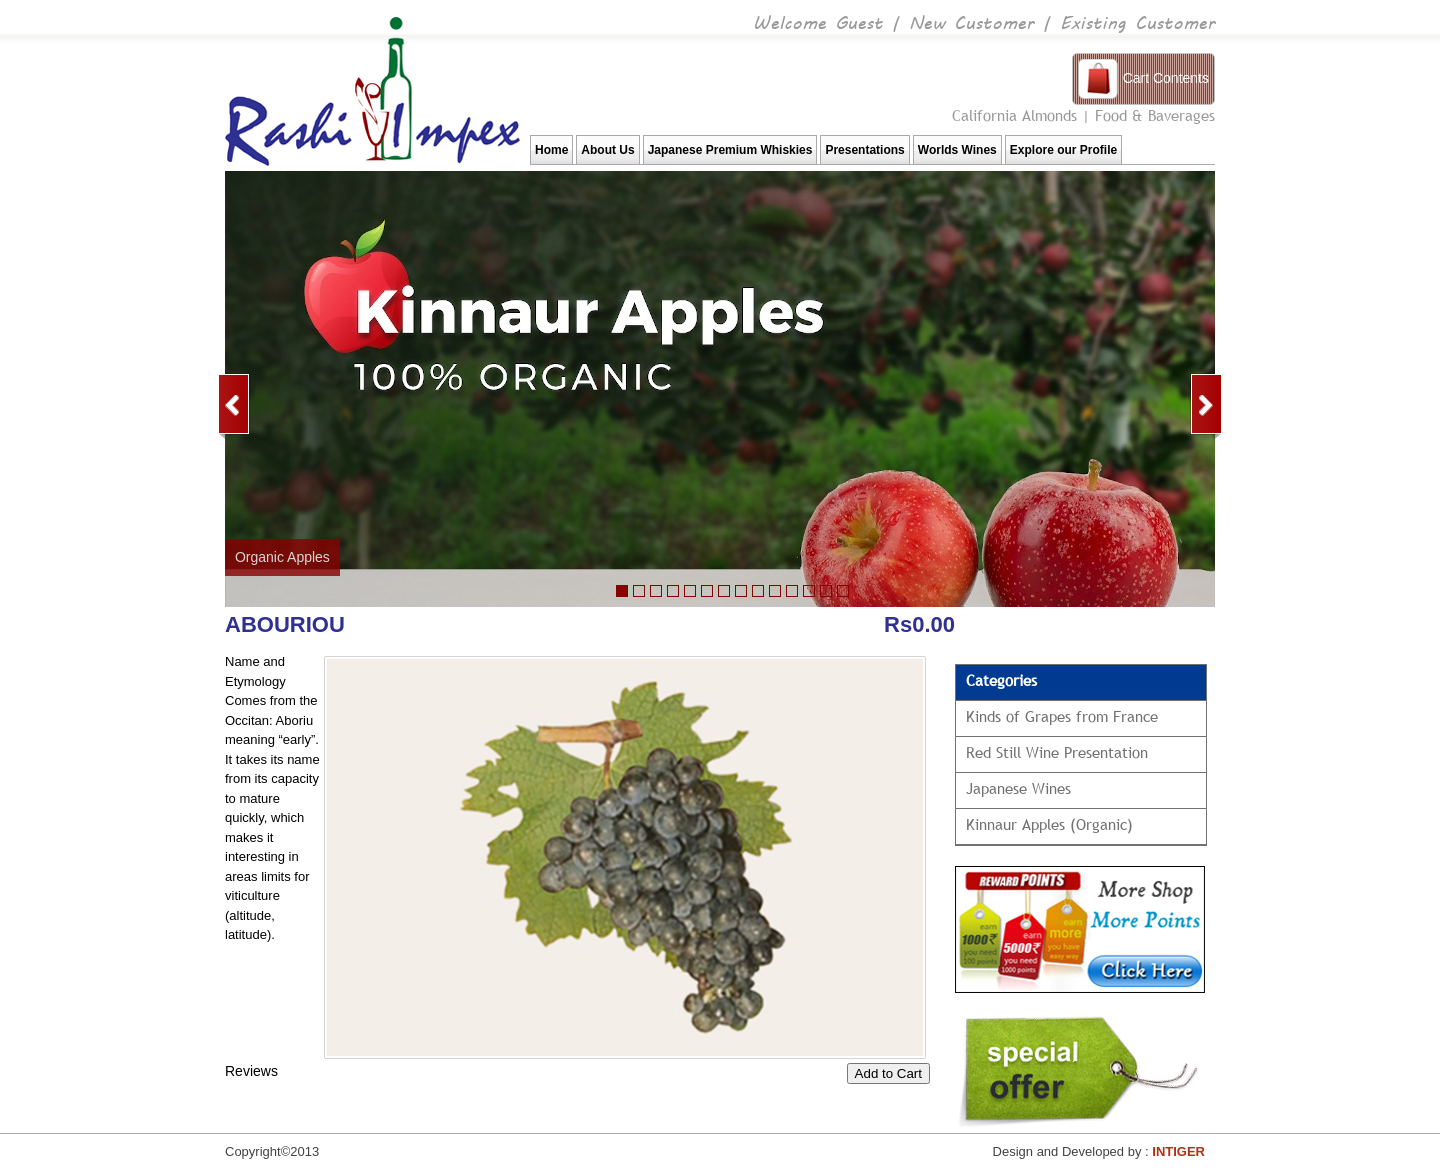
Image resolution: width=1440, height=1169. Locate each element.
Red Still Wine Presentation (1057, 752)
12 (809, 591)
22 (656, 591)
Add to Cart (888, 1073)
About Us (607, 150)
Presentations (864, 150)
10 (741, 591)
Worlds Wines (957, 150)
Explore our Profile (1063, 150)
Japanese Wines (1018, 788)
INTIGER (1178, 1151)
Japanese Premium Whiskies (730, 150)
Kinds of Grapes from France (1062, 716)
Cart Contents (1166, 78)
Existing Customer (1137, 21)
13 (826, 591)
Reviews (251, 1071)
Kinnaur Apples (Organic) (1049, 824)
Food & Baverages (1155, 115)
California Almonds (1014, 115)
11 (758, 591)
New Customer (971, 21)
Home (551, 150)
